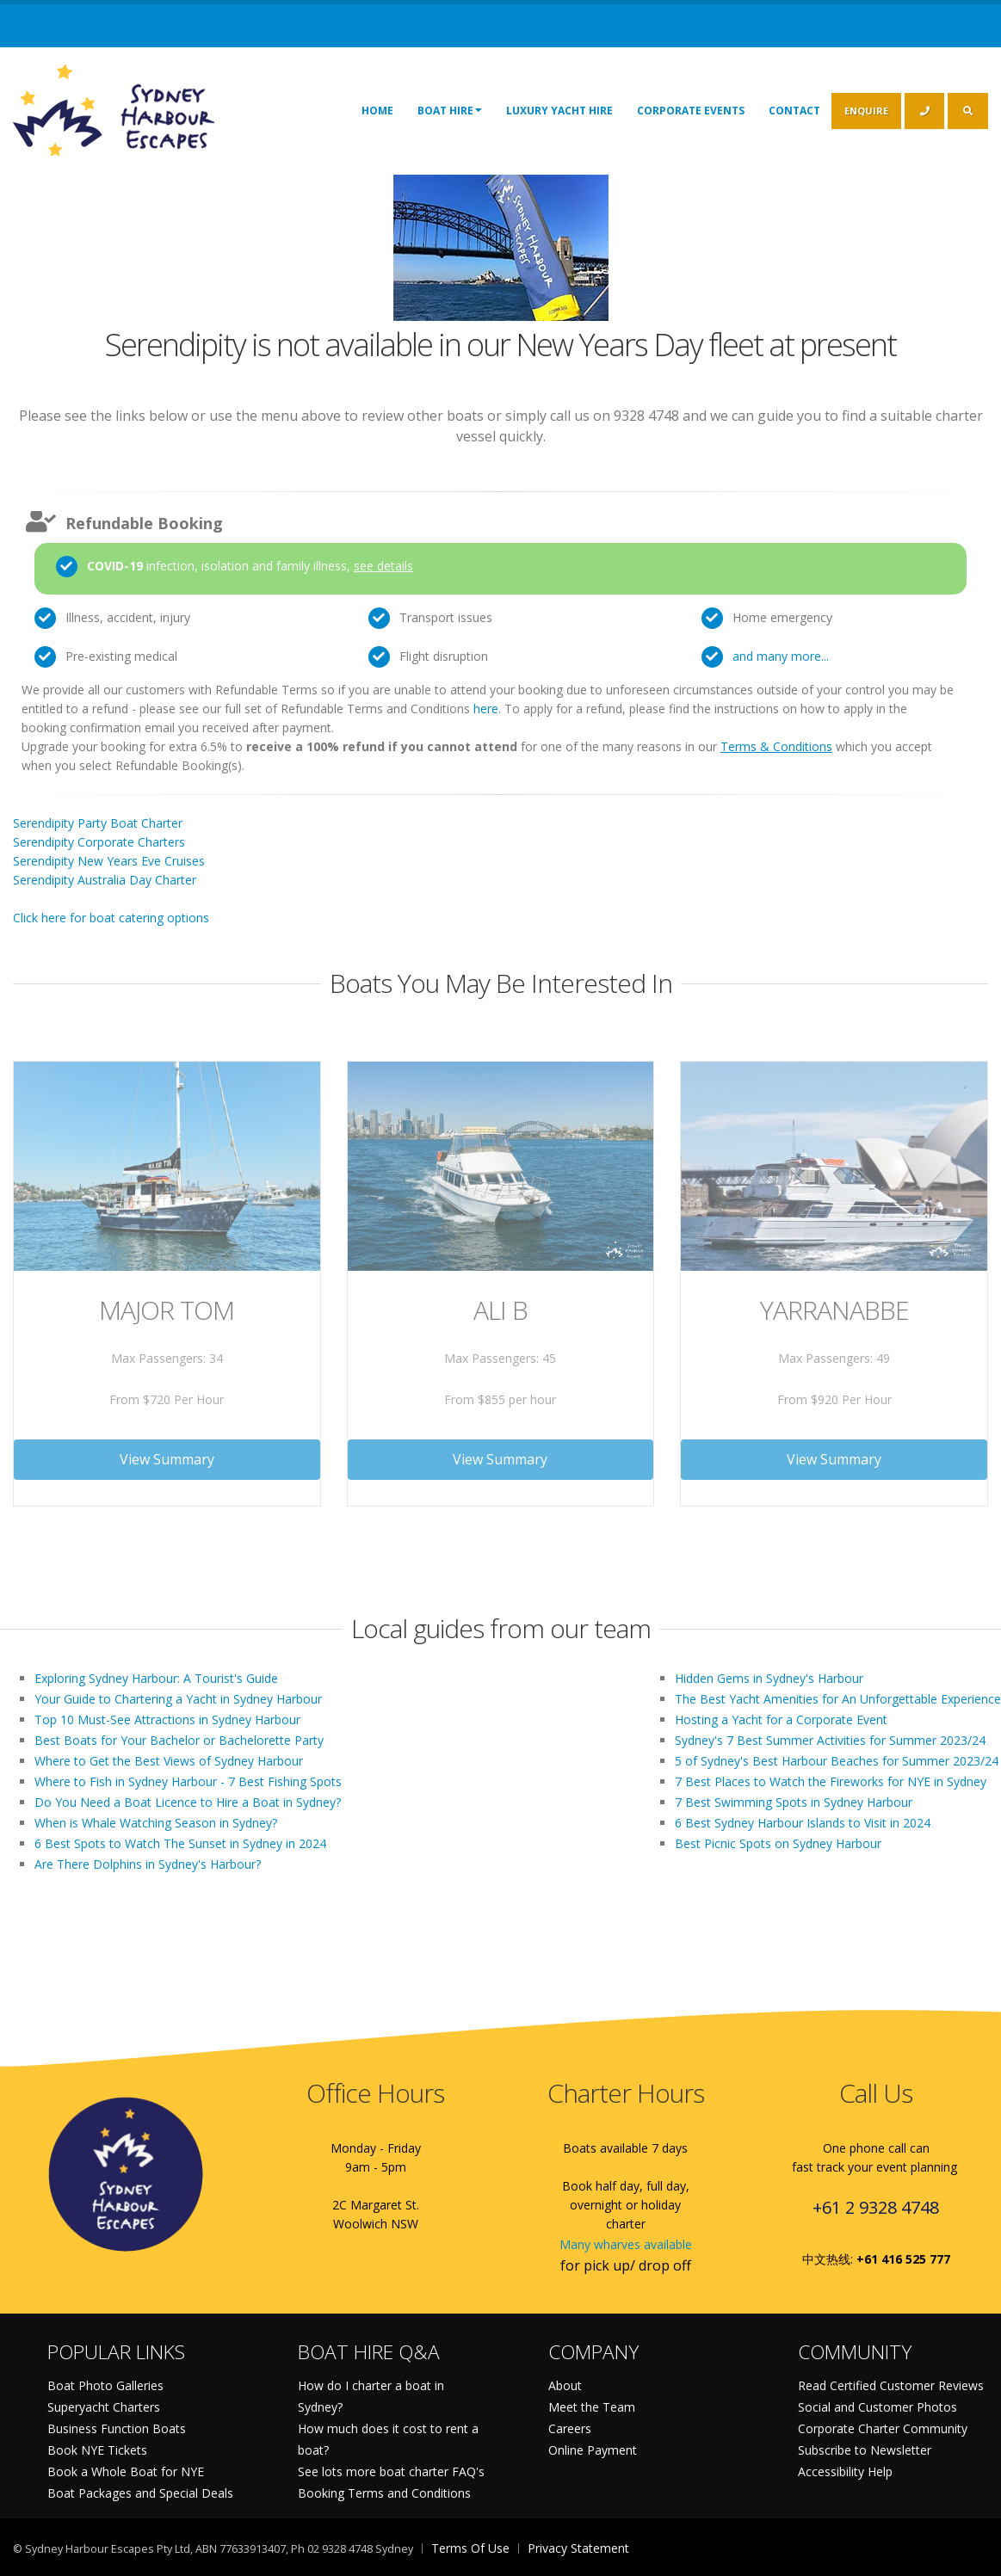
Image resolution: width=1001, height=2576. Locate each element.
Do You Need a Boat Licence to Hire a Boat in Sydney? (187, 1802)
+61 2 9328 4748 (876, 2207)
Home (377, 110)
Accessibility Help (845, 2471)
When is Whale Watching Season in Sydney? (155, 1823)
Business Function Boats (116, 2428)
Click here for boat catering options (111, 917)
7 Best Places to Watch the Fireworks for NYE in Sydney (830, 1781)
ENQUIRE (866, 110)
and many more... (780, 656)
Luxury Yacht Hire (559, 110)
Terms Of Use (470, 2548)
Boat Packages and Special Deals (140, 2493)
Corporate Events (691, 110)
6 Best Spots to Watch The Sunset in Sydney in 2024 (180, 1843)
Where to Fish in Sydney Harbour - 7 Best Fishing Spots (188, 1781)
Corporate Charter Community (882, 2428)
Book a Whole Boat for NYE (125, 2471)
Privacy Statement (578, 2548)
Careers (569, 2428)
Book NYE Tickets (97, 2450)
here (485, 708)
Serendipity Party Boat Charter (97, 823)
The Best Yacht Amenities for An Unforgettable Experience (838, 1699)
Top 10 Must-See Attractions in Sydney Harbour (167, 1719)
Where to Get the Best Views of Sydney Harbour (168, 1761)
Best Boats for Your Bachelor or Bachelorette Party (179, 1740)
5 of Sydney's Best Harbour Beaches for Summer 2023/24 (836, 1761)
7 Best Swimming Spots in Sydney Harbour (793, 1802)
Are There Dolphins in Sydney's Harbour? (147, 1864)
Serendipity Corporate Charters (99, 842)
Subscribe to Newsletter (864, 2450)
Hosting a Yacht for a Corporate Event (781, 1719)
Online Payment (592, 2450)
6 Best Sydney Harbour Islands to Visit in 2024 (802, 1823)
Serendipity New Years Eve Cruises (109, 861)
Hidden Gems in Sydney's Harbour (769, 1678)
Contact (794, 110)
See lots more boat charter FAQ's (391, 2471)
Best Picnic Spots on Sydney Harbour (778, 1843)
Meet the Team (591, 2407)
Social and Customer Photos (877, 2407)
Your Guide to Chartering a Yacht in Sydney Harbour (178, 1699)
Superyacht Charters (103, 2407)
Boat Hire (449, 110)
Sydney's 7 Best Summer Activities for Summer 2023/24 (830, 1740)
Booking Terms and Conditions (384, 2493)
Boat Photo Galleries (105, 2385)
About (565, 2385)
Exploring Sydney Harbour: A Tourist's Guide (156, 1678)
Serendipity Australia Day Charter (104, 880)
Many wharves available (625, 2244)
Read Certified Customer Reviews (891, 2385)
